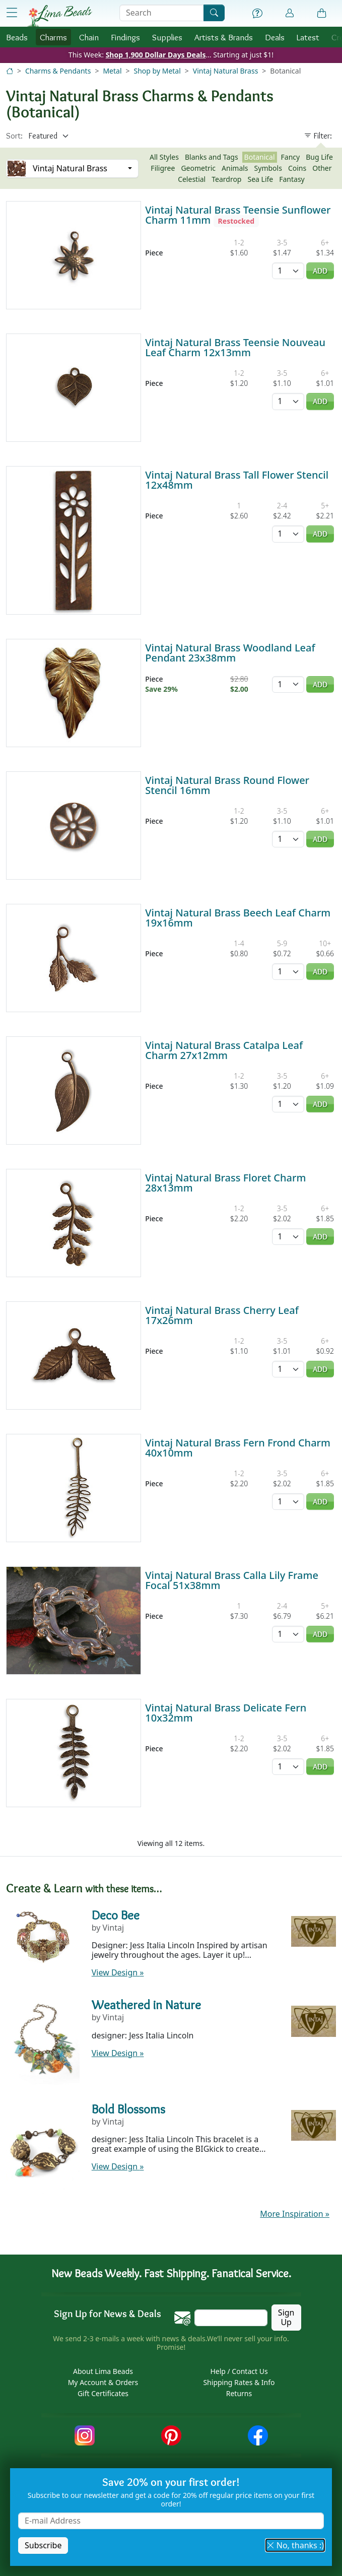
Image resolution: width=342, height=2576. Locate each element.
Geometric (198, 168)
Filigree (163, 168)
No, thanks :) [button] (295, 2545)
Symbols (268, 168)
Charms (53, 37)
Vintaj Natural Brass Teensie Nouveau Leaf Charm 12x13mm (235, 347)
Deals (275, 37)
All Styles (164, 157)
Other (321, 168)
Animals (235, 168)
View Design (118, 1972)
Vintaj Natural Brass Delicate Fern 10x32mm (225, 1713)
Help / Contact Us (238, 2371)
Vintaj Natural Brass (225, 71)
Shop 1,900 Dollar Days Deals (156, 54)
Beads (17, 37)
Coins (297, 168)
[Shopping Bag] (322, 13)
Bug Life (319, 157)
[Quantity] (288, 270)
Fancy (290, 157)
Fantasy (292, 179)
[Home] (9, 71)
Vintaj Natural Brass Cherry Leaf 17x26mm (222, 1315)
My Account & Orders (103, 2382)
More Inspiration (294, 2213)
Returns (239, 2393)
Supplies (167, 37)
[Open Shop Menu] (11, 13)
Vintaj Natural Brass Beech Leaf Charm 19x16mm (237, 918)
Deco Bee (116, 1915)
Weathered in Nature (146, 2004)
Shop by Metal (157, 71)
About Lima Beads (103, 2371)
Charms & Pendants (58, 71)
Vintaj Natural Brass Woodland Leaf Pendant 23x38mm (230, 653)
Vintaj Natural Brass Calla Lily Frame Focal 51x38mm (231, 1580)
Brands (223, 37)
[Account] (290, 13)
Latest (308, 37)
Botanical (259, 157)
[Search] (214, 13)
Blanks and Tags (211, 157)
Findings (125, 37)
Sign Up (286, 2317)
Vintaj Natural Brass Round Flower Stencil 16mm (227, 785)
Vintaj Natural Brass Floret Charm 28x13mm (225, 1183)
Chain (89, 37)
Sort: (14, 136)
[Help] (257, 13)
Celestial (192, 179)
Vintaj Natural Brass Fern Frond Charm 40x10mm (237, 1448)
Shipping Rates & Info (239, 2382)
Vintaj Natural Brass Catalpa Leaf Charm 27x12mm (224, 1050)
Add (320, 271)
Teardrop (226, 179)
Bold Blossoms (128, 2109)
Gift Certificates (103, 2393)
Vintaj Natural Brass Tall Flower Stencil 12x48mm (236, 480)
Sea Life (260, 179)
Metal (112, 71)
